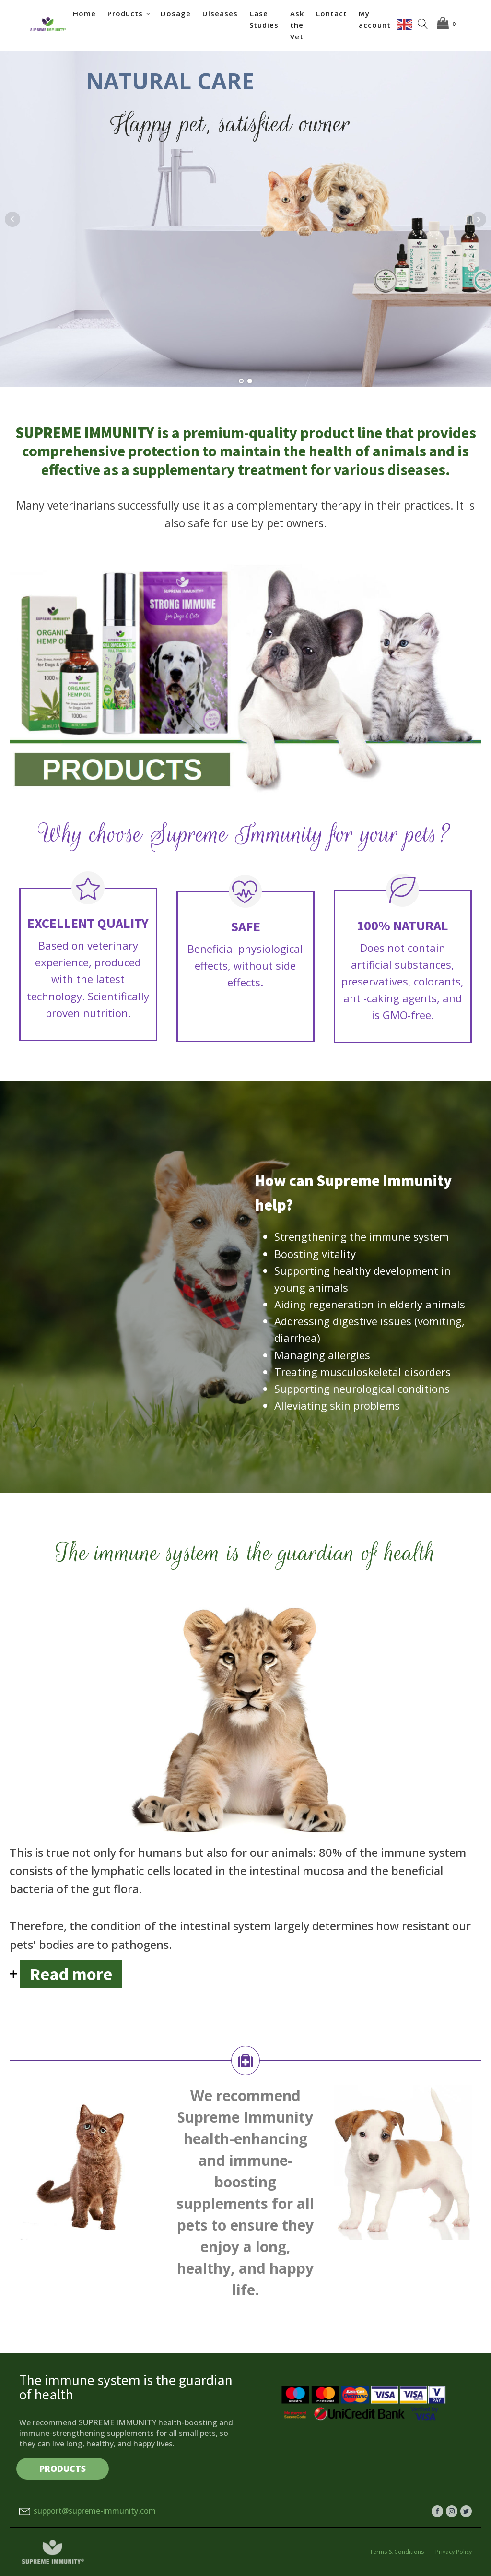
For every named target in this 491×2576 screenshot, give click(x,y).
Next (478, 219)
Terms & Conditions (397, 2552)
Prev (12, 219)
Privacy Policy (453, 2552)
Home (84, 13)
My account (375, 19)
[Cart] (448, 23)
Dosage (176, 13)
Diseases (220, 13)
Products (125, 13)
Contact (331, 13)
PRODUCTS (62, 2468)
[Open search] (423, 24)
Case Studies (264, 19)
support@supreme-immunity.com (95, 2510)
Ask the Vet (297, 25)
